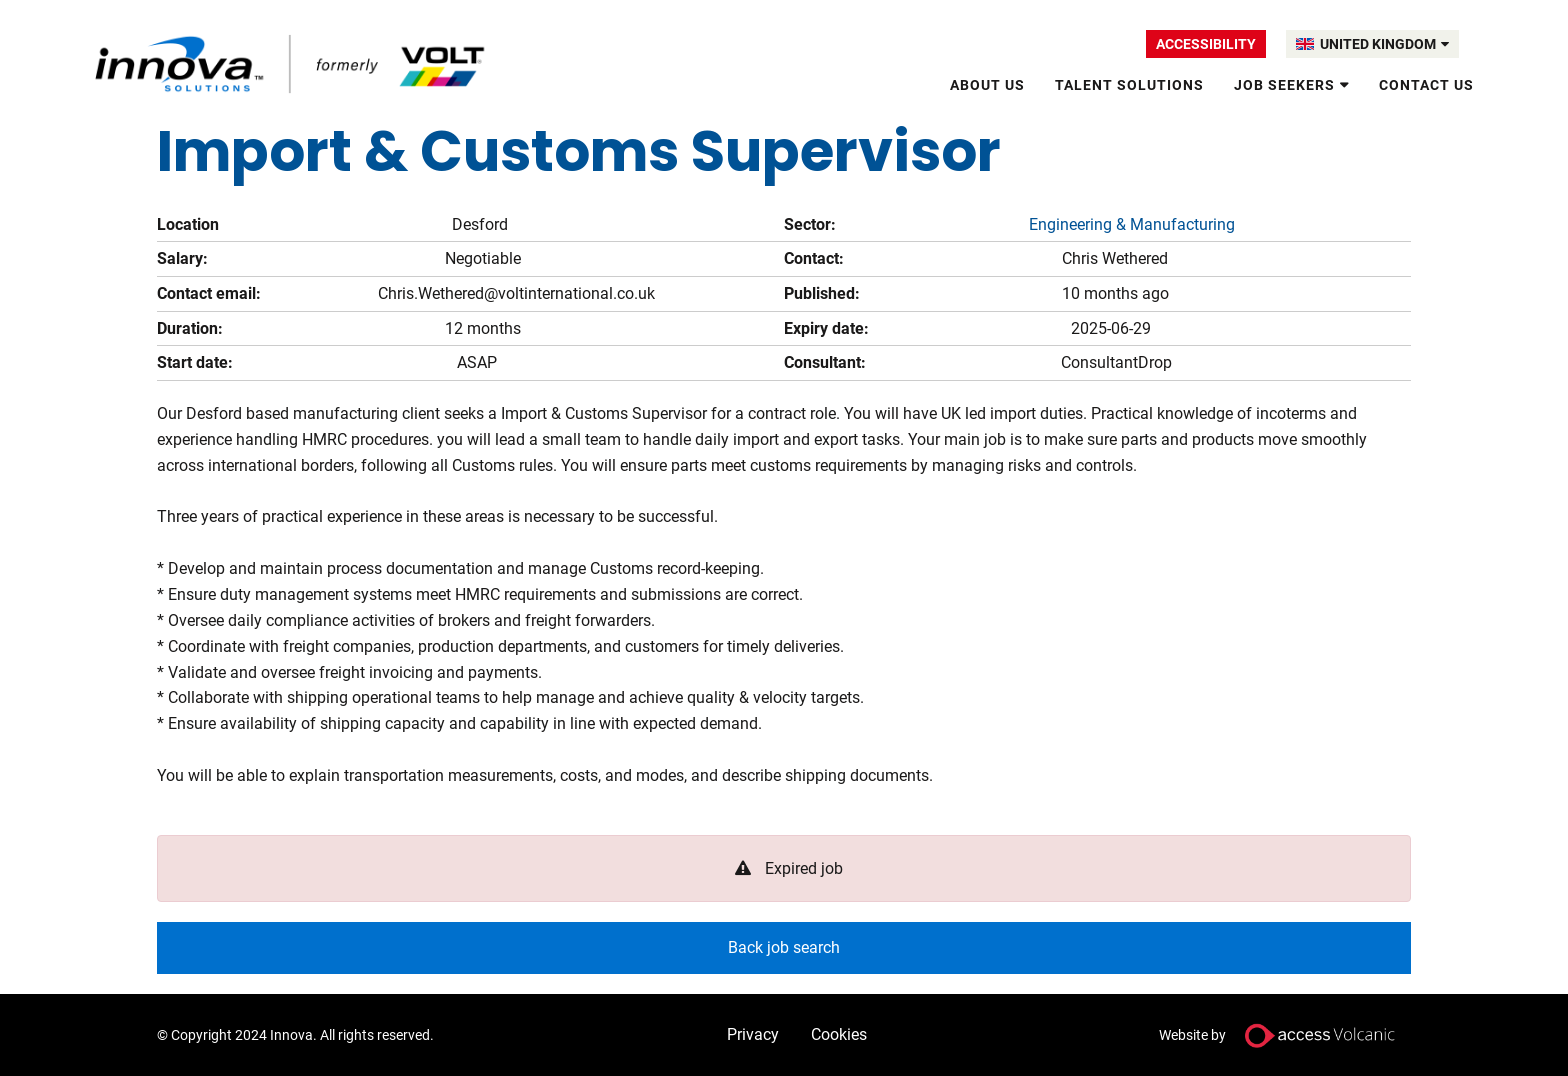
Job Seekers (1284, 85)
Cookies (839, 1034)
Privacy (753, 1034)
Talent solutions (1129, 85)
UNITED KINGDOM (1384, 44)
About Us (987, 85)
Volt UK (291, 64)
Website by (1285, 1035)
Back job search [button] (784, 947)
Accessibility (1206, 44)
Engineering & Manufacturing (1132, 224)
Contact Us (1426, 85)
